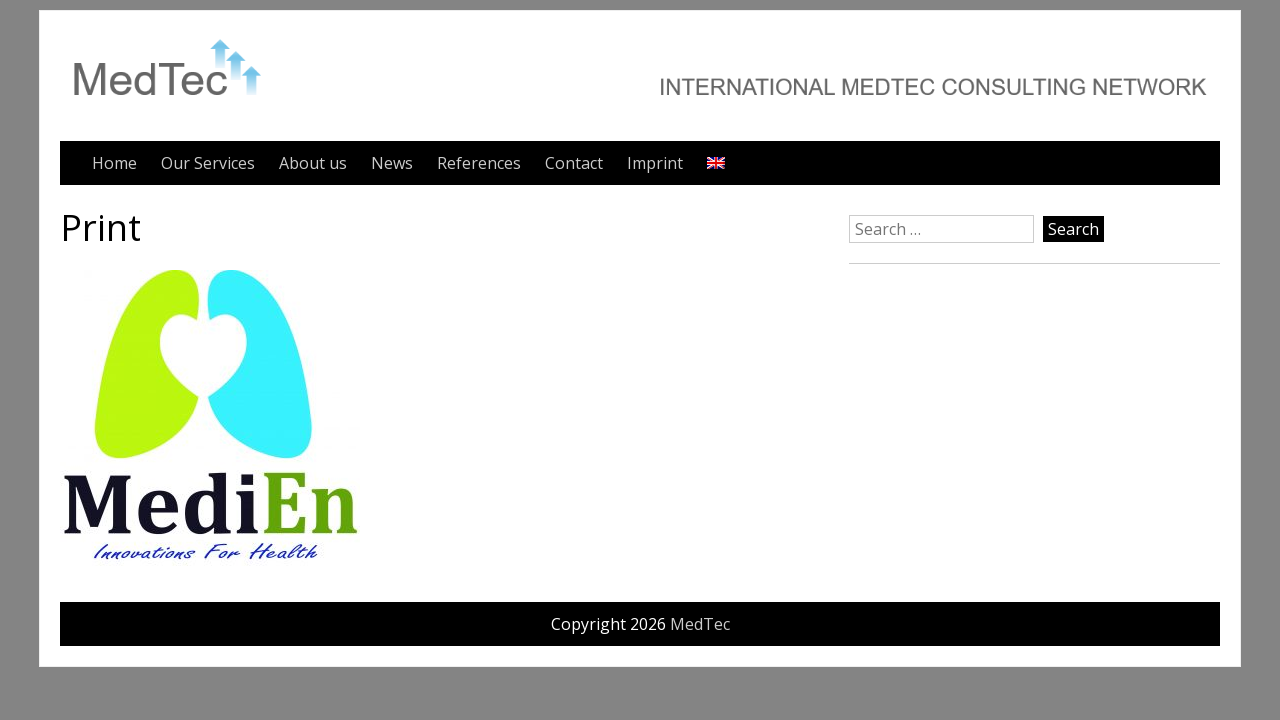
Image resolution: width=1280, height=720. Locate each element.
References (479, 163)
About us (313, 163)
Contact (574, 163)
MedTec (700, 624)
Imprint (655, 163)
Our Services (208, 163)
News (392, 163)
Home (114, 163)
